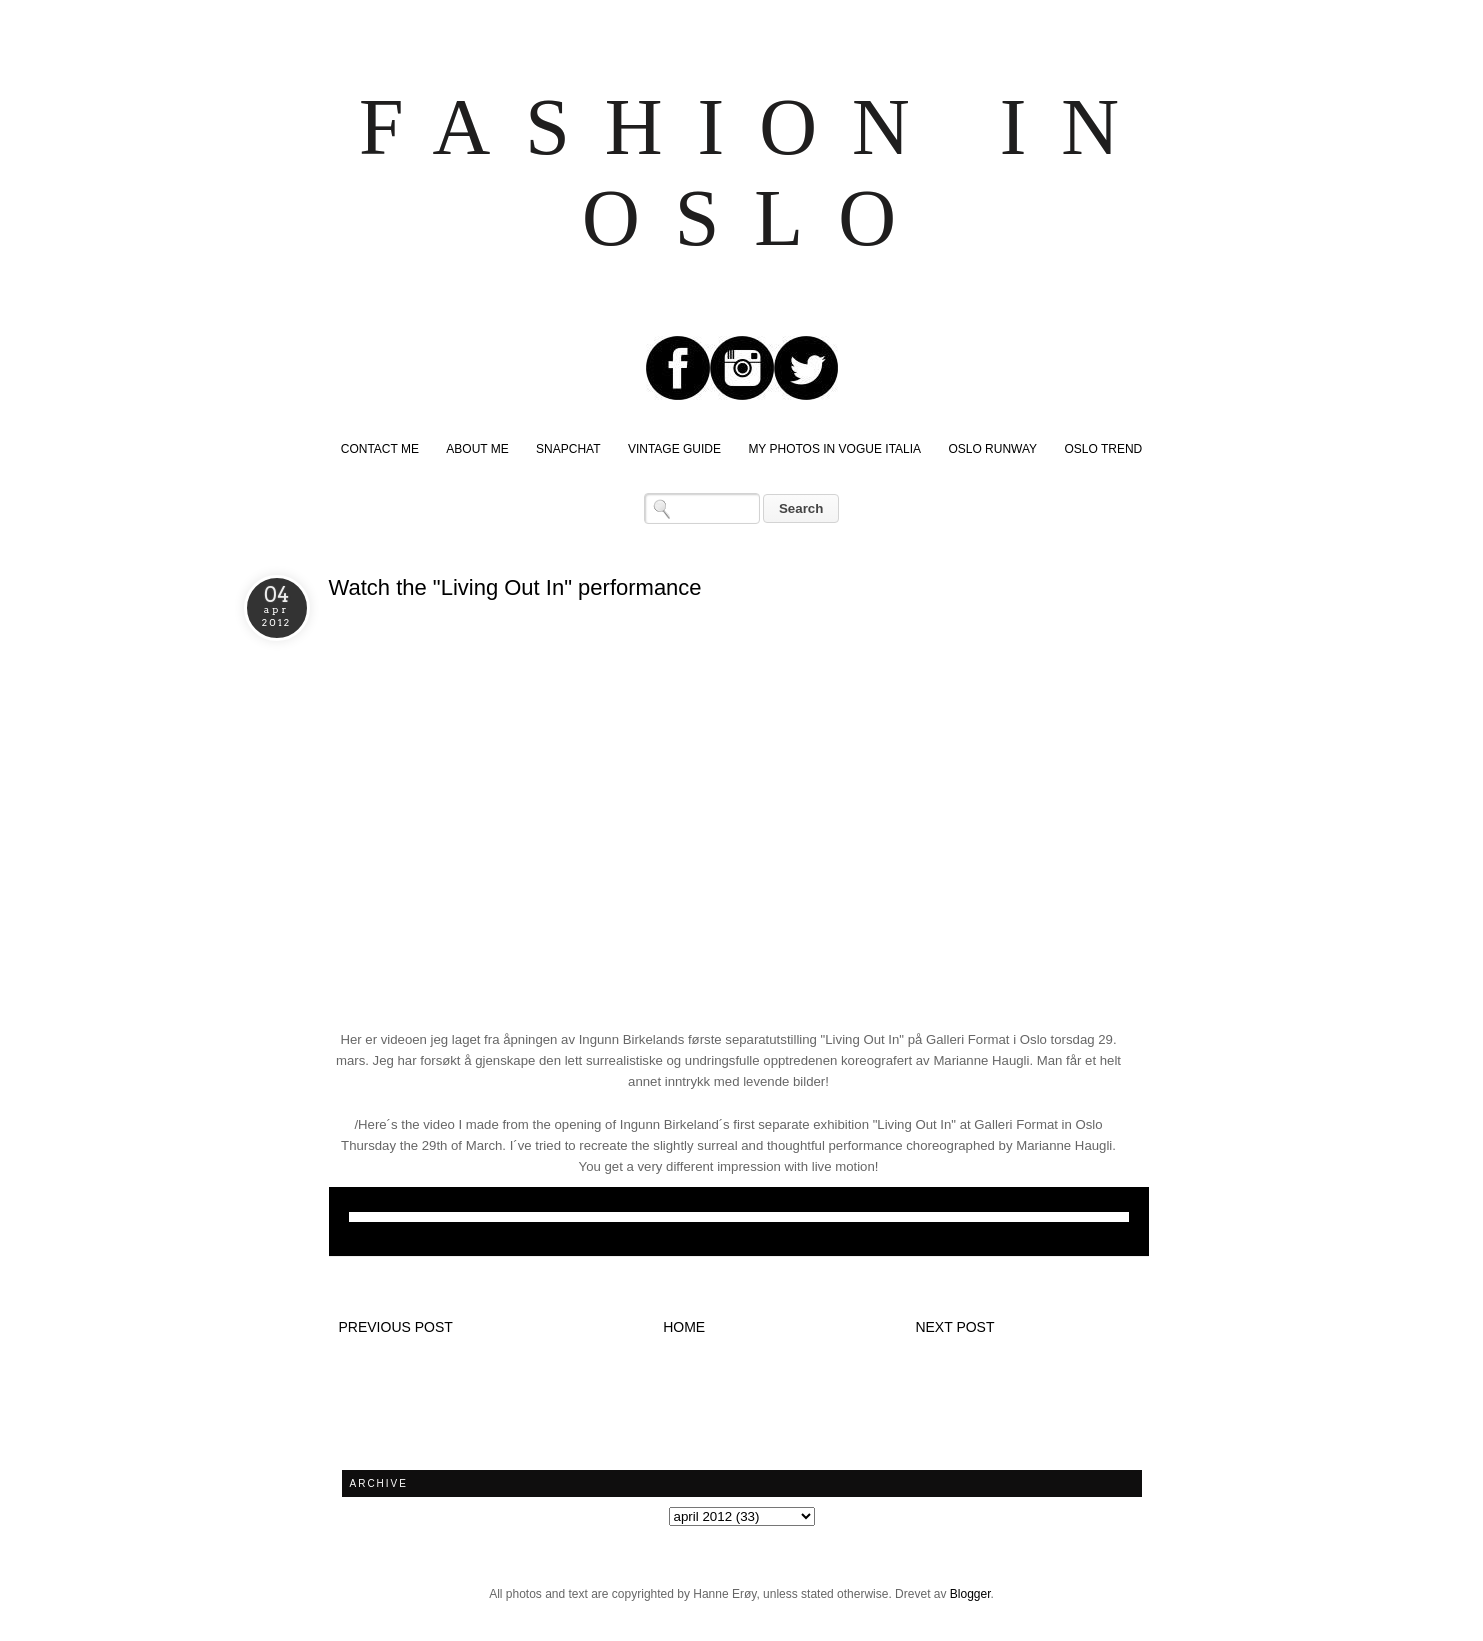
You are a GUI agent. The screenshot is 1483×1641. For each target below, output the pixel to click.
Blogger (970, 1594)
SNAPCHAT (568, 449)
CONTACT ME (380, 449)
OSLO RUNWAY (992, 449)
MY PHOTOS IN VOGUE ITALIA (834, 449)
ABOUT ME (477, 449)
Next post (954, 1327)
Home (684, 1327)
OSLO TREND (1103, 449)
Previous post (396, 1327)
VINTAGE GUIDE (674, 449)
